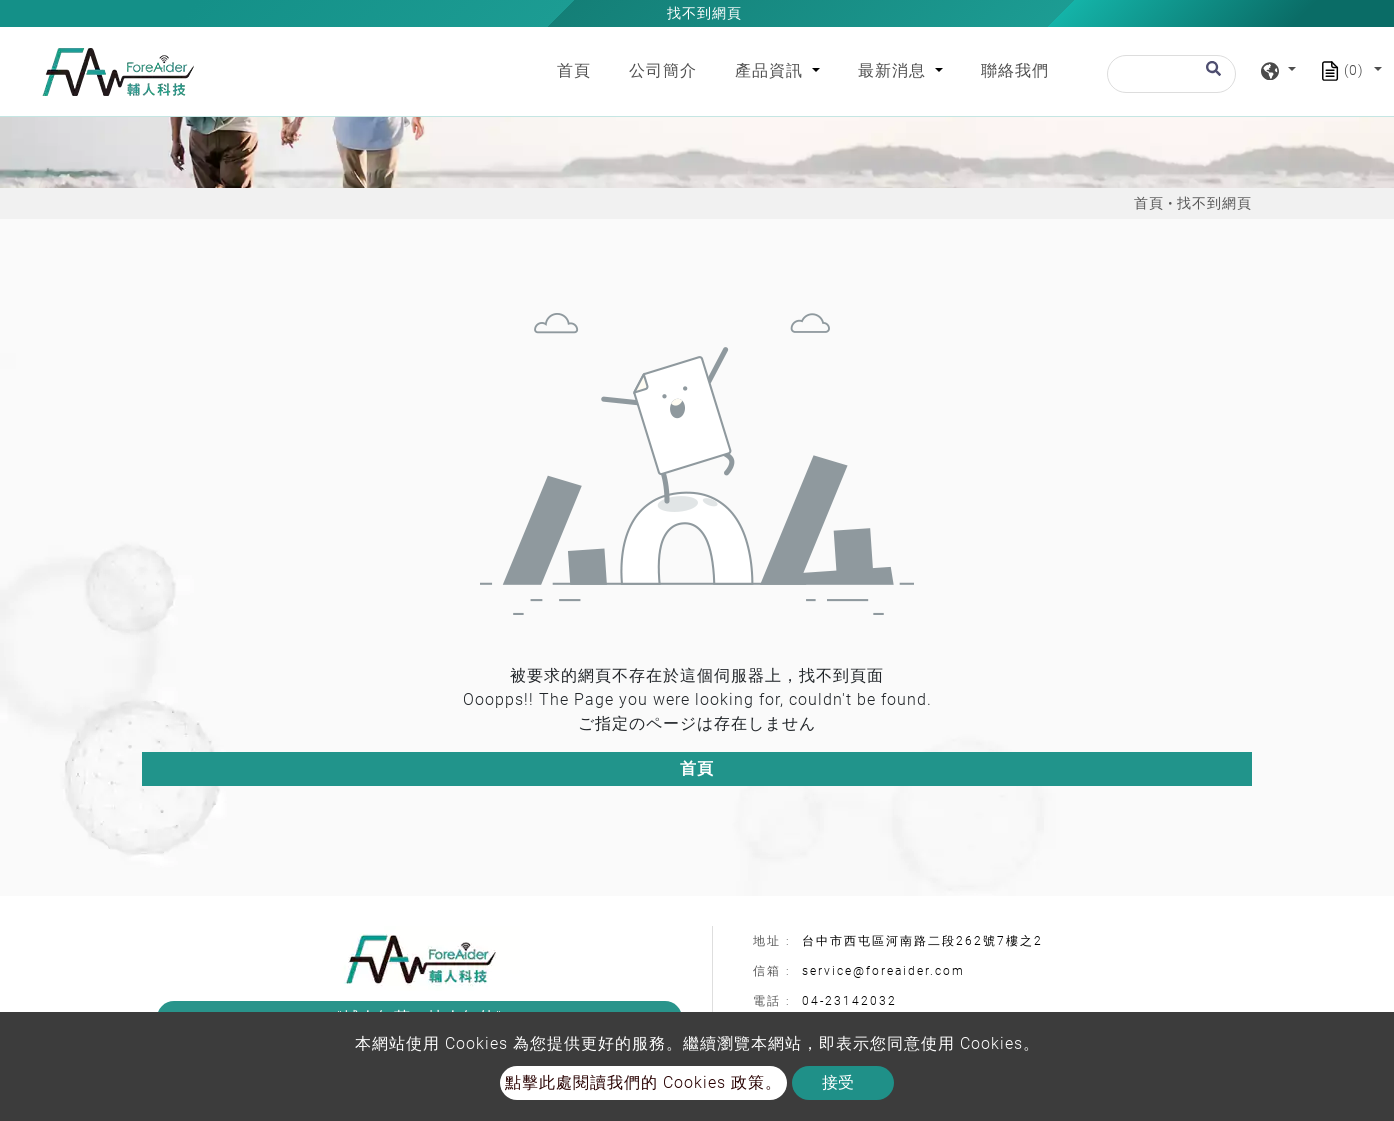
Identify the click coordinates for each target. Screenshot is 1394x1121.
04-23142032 (849, 1001)
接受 (838, 1082)
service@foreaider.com (883, 971)
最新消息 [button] (894, 70)
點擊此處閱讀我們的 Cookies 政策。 (643, 1082)
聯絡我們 (1015, 70)
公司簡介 (663, 70)
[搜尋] (1171, 74)
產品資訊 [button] (771, 70)
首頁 (578, 69)
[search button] (1210, 78)
